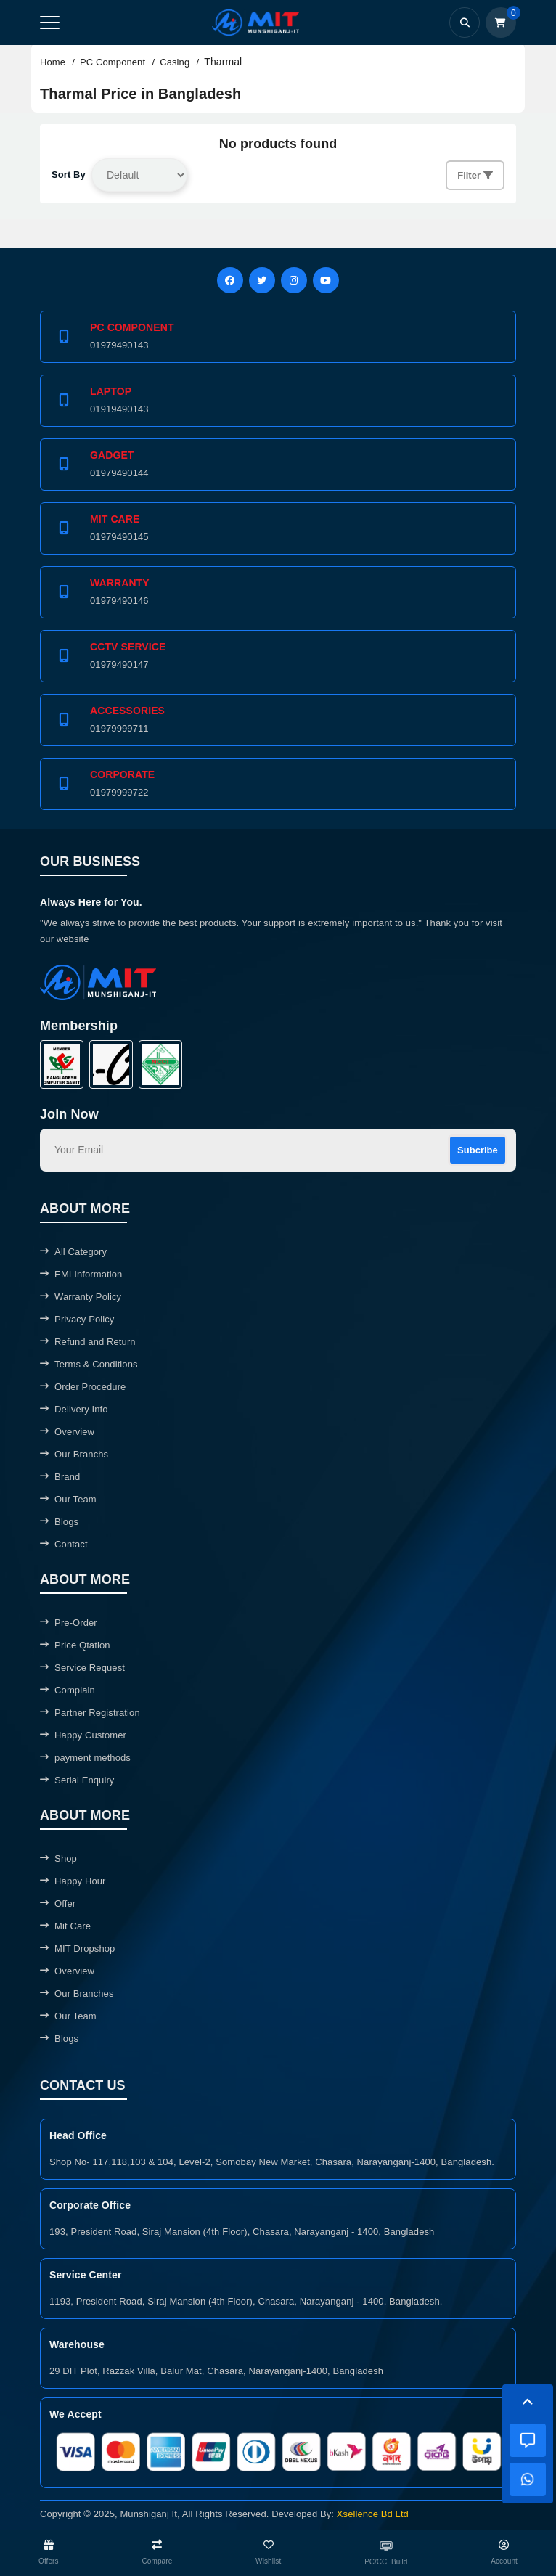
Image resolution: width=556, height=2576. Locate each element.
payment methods (85, 1757)
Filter (475, 175)
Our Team (68, 1499)
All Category (73, 1251)
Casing (174, 62)
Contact (64, 1544)
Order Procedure (83, 1386)
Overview (67, 1431)
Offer (57, 1903)
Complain (67, 1690)
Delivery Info (74, 1409)
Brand (60, 1476)
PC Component (112, 62)
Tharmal (223, 62)
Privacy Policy (77, 1319)
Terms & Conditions (89, 1364)
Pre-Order (68, 1622)
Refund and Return (88, 1341)
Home (52, 62)
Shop (58, 1858)
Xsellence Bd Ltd (373, 2513)
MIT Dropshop (77, 1948)
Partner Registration (90, 1712)
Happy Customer (83, 1735)
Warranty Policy (80, 1296)
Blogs (59, 1521)
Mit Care (65, 1926)
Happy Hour (72, 1881)
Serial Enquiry (77, 1780)
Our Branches (77, 1993)
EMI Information (81, 1274)
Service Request (82, 1667)
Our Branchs (74, 1454)
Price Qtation (75, 1645)
